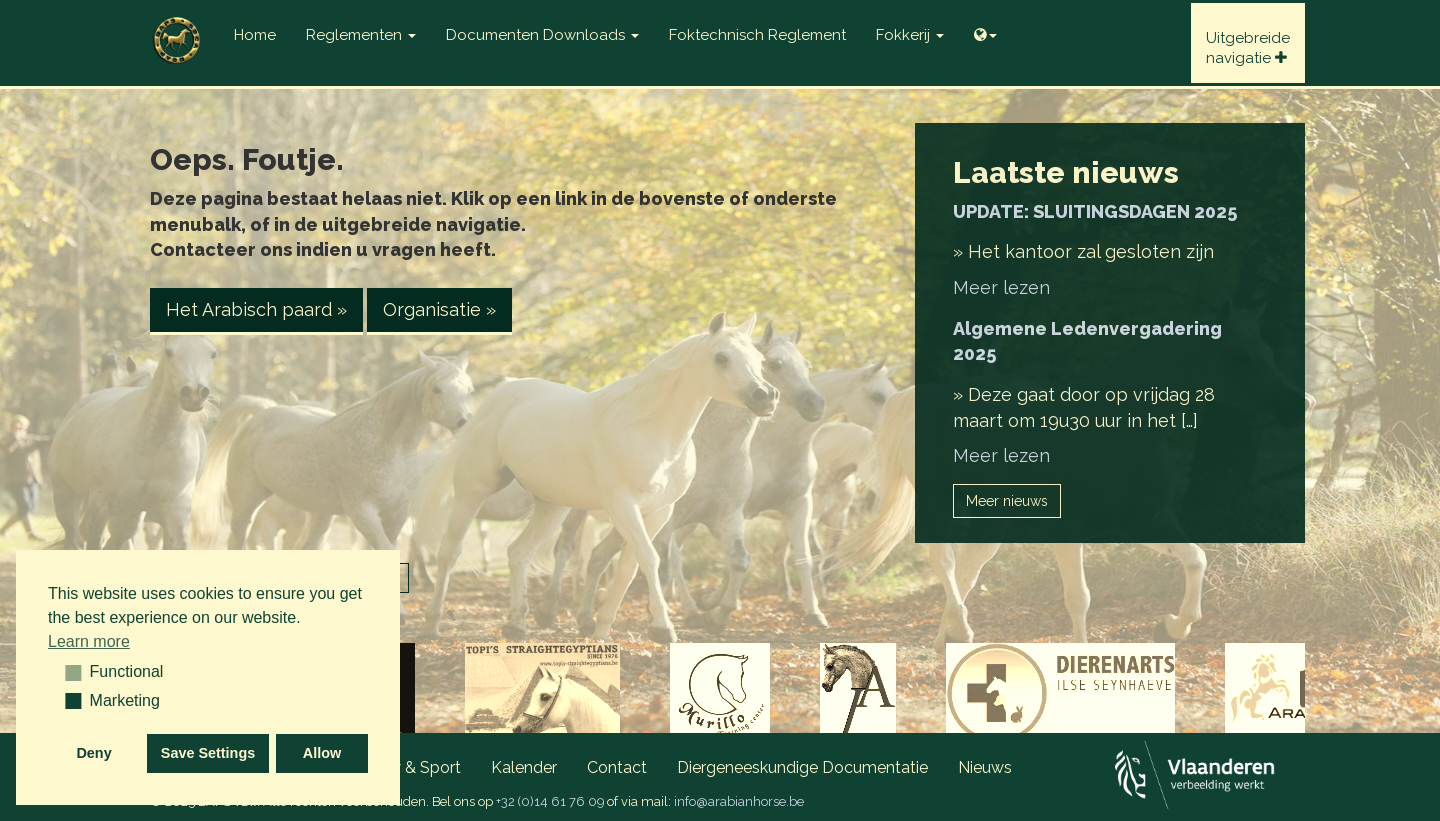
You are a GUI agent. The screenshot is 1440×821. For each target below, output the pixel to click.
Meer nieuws (1007, 501)
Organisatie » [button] (439, 309)
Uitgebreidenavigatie (1248, 48)
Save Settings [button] (208, 753)
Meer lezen (1001, 287)
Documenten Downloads (542, 35)
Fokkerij (910, 35)
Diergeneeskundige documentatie (802, 767)
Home (255, 35)
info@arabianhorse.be (739, 801)
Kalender (524, 767)
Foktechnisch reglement (757, 35)
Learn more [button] (89, 641)
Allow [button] (322, 753)
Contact (617, 767)
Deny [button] (93, 753)
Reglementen (361, 35)
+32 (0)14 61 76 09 (550, 801)
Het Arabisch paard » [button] (256, 309)
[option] (720, 693)
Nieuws (985, 767)
